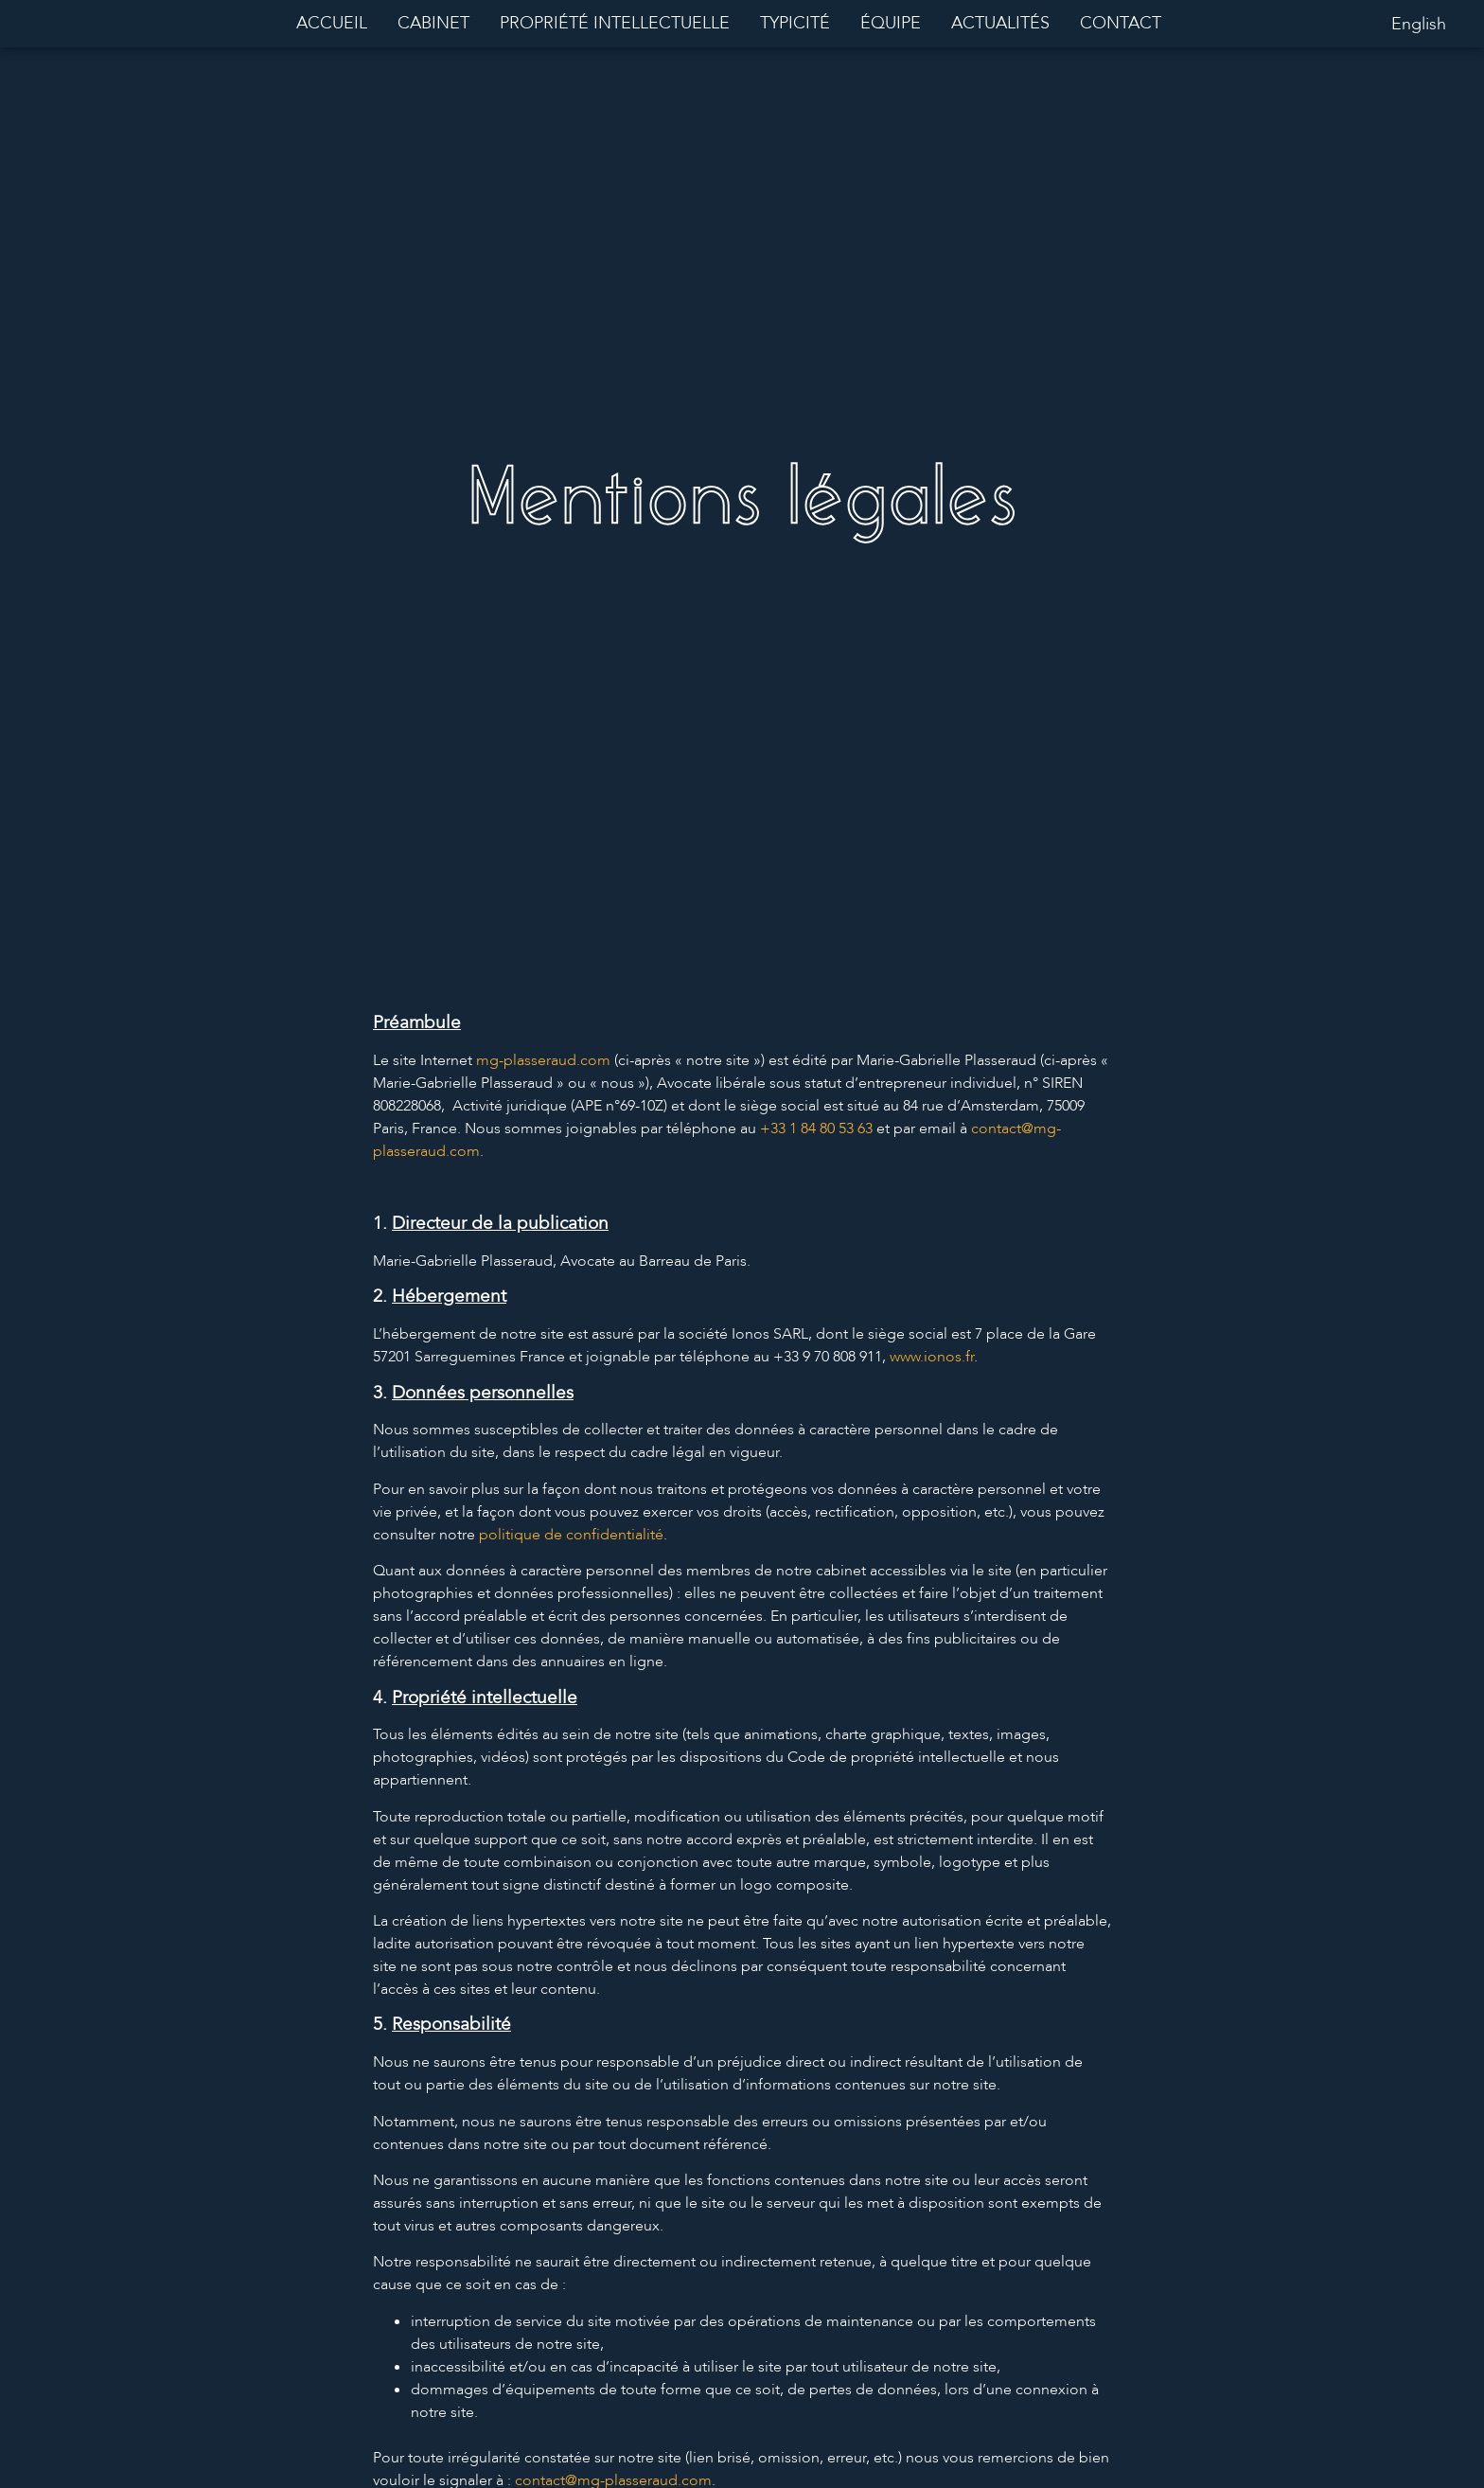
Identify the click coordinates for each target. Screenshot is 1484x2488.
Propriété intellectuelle (615, 23)
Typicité (795, 23)
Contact (1120, 23)
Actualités (1000, 23)
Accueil (331, 23)
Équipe (890, 23)
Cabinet (433, 23)
